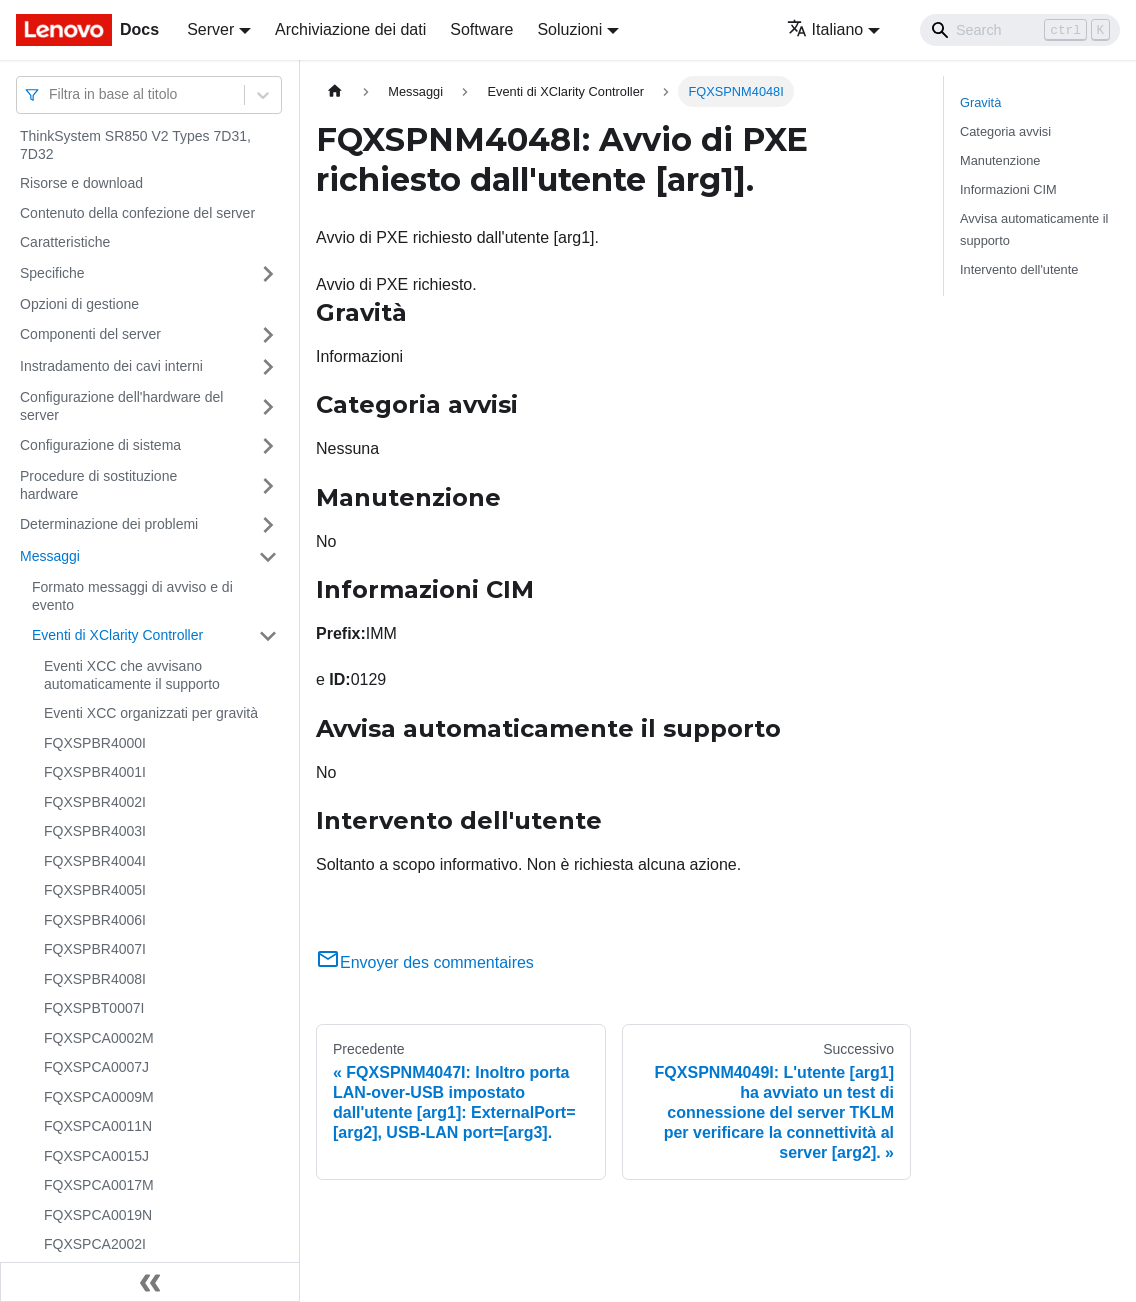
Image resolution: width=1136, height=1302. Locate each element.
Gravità (980, 102)
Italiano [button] (825, 29)
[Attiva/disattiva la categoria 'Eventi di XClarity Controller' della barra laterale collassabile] (268, 636)
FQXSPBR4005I (95, 890)
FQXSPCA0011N (98, 1126)
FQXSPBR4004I (95, 861)
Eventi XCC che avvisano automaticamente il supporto (132, 675)
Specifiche (52, 273)
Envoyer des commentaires (425, 962)
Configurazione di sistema (100, 445)
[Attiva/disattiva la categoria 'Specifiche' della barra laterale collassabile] (268, 274)
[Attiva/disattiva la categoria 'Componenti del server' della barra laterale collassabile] (268, 335)
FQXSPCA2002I (95, 1244)
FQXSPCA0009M (99, 1097)
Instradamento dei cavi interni (111, 366)
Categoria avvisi (1005, 131)
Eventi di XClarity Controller (117, 635)
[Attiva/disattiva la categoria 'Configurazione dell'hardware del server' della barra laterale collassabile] (268, 406)
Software (481, 29)
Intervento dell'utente (1019, 269)
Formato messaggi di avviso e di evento (132, 596)
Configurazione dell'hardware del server (121, 406)
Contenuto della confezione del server (137, 213)
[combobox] (51, 94)
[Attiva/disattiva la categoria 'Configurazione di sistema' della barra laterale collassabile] (268, 446)
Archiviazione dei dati (350, 29)
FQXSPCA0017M (99, 1185)
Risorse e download (81, 183)
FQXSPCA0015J (96, 1156)
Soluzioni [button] (569, 29)
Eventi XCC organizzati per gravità (151, 713)
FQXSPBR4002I (95, 802)
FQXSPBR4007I (95, 949)
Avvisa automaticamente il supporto (1034, 229)
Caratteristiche (65, 242)
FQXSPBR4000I (95, 743)
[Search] (1020, 30)
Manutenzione (1000, 160)
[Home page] (335, 91)
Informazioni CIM (1008, 189)
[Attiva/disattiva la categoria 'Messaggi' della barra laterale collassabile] (268, 557)
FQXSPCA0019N (98, 1215)
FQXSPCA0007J (96, 1067)
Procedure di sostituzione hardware (98, 485)
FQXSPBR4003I (95, 831)
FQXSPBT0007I (94, 1008)
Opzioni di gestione (79, 304)
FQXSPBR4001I (95, 772)
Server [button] (210, 29)
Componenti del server (90, 334)
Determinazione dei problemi (109, 524)
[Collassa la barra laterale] (150, 1282)
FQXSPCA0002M (99, 1038)
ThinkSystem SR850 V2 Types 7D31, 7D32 (135, 145)
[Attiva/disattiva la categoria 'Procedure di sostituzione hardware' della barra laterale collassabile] (268, 485)
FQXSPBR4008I (95, 979)
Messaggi (50, 556)
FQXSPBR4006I (95, 920)
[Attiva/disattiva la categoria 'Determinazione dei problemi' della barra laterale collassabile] (268, 525)
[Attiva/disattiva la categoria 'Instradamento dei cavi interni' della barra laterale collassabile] (268, 367)
